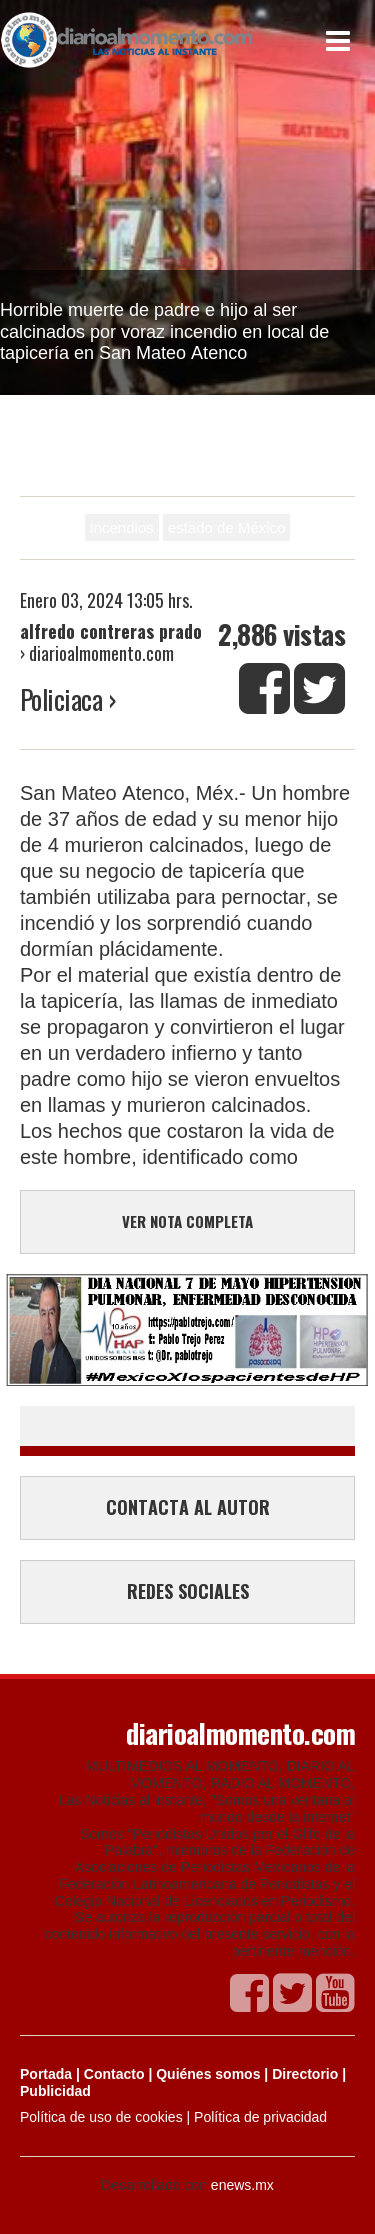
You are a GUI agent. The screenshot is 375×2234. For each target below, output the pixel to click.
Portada (46, 2074)
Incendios (122, 527)
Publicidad (55, 2091)
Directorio (305, 2074)
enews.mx (242, 2185)
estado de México (227, 527)
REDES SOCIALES (188, 1591)
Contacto (114, 2074)
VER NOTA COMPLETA (187, 1221)
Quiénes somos (208, 2074)
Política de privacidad (260, 2117)
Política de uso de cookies (101, 2117)
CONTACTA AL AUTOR (188, 1507)
